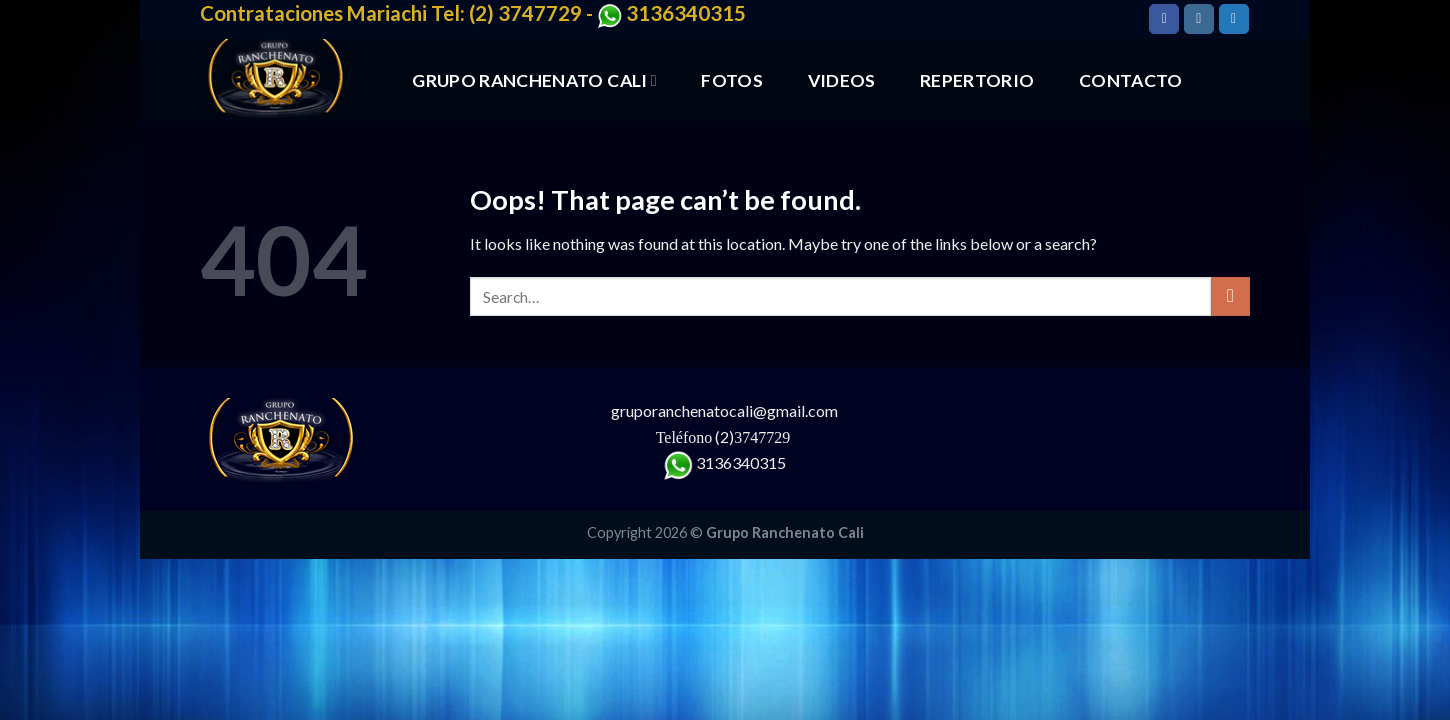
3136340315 (741, 462)
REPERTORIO (977, 80)
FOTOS (732, 80)
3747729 (764, 437)
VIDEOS (842, 80)
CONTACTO (1131, 80)
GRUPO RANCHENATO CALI (534, 80)
